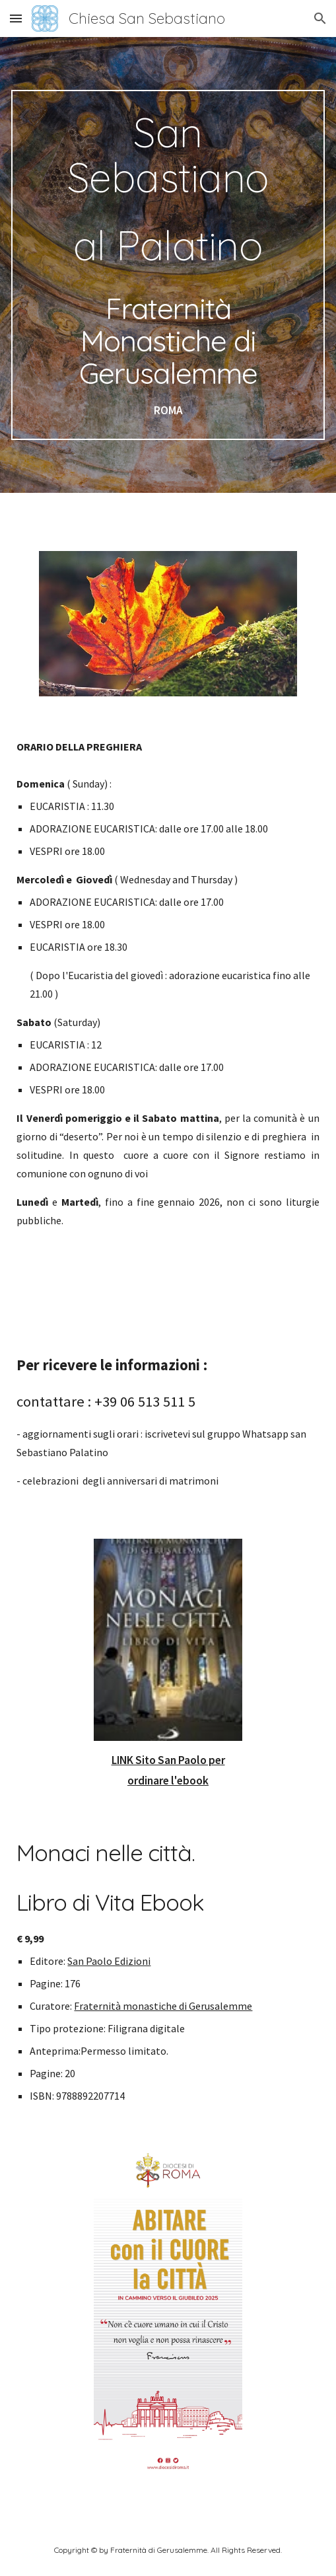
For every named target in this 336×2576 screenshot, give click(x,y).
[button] (16, 18)
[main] (167, 265)
